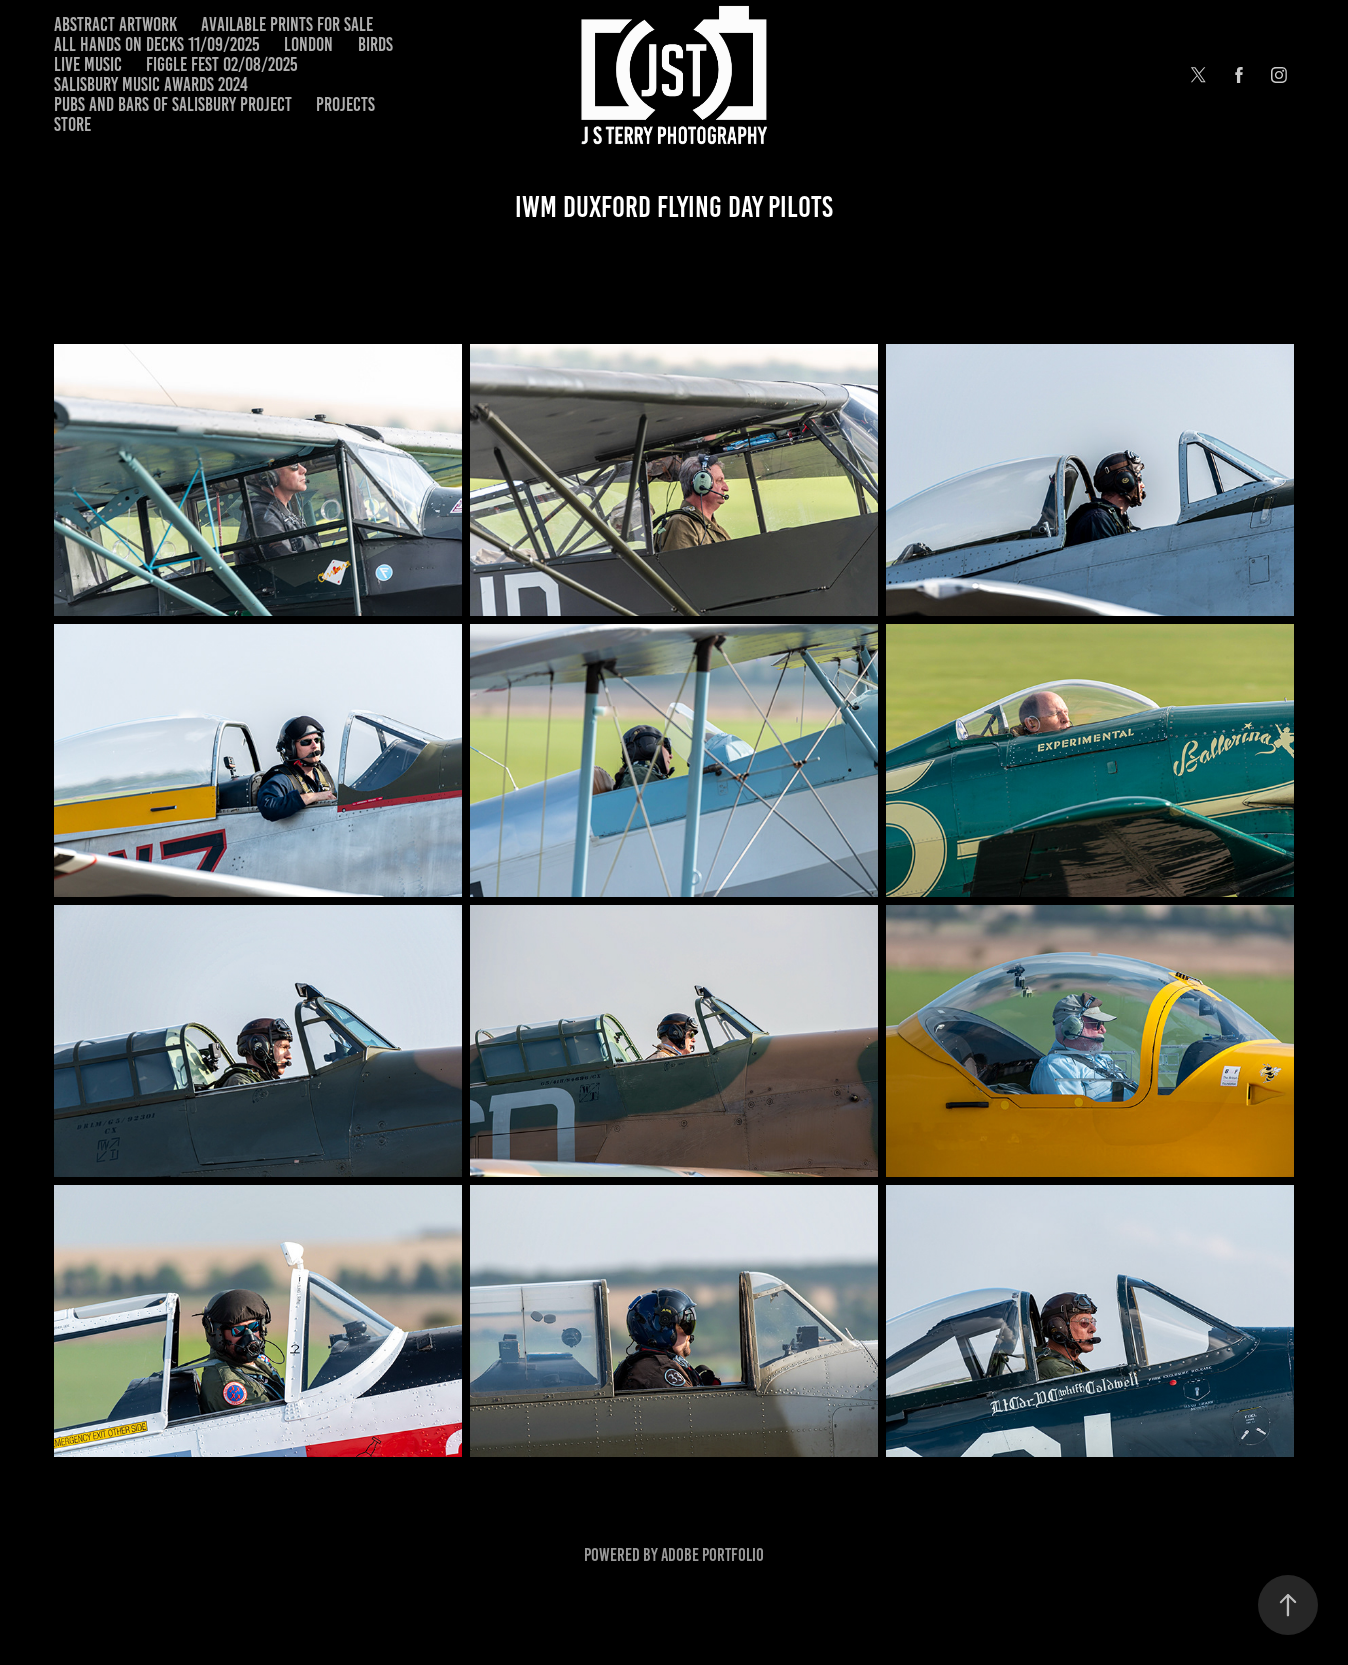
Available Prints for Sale (287, 24)
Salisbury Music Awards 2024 (151, 84)
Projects (345, 104)
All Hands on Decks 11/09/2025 (157, 44)
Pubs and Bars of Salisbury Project (173, 104)
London (308, 44)
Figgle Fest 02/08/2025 (222, 64)
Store (72, 124)
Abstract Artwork (115, 24)
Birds (375, 44)
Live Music (88, 64)
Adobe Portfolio (712, 1555)
